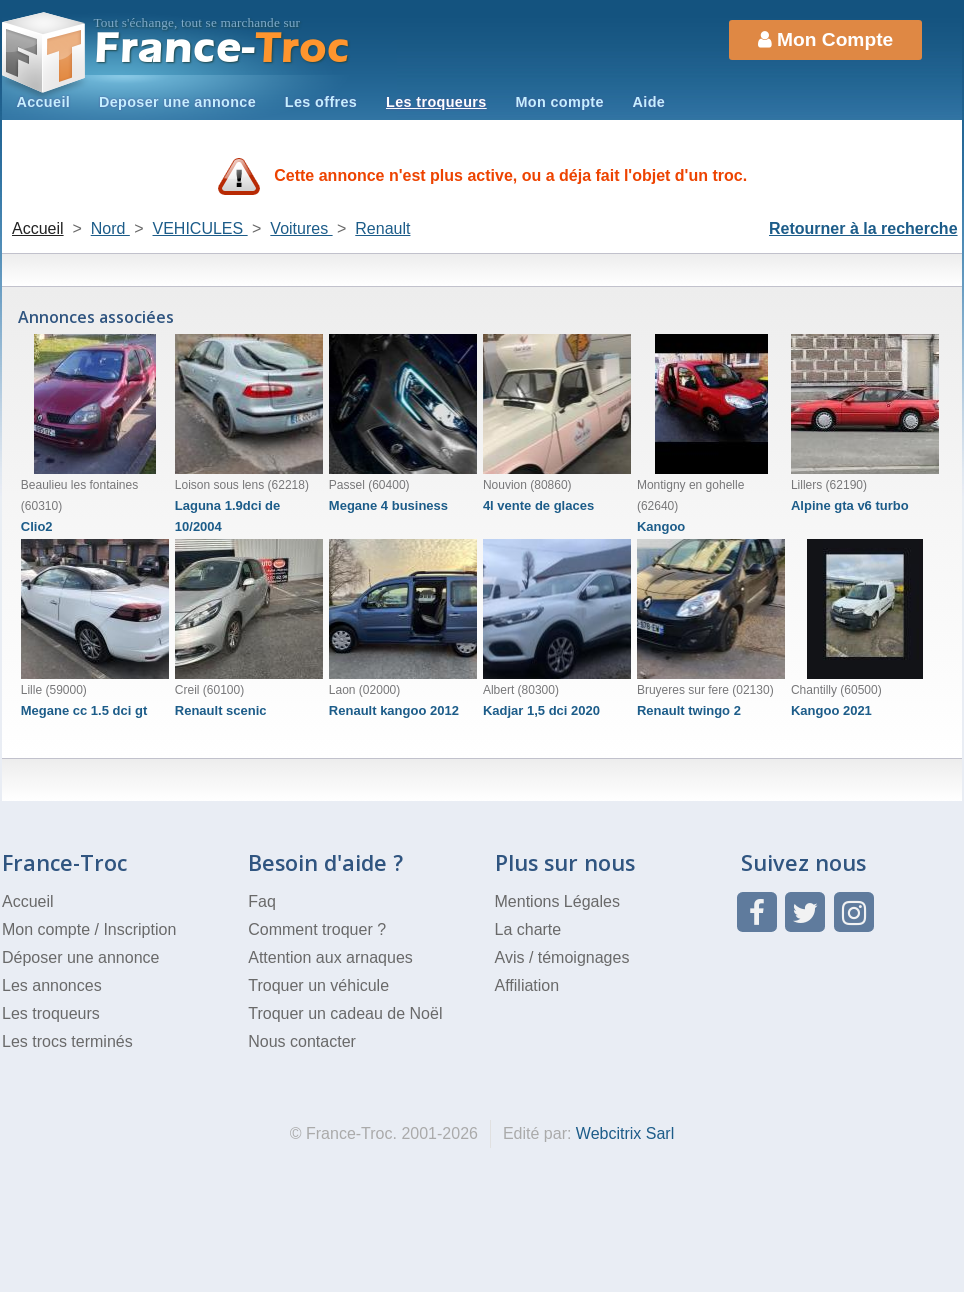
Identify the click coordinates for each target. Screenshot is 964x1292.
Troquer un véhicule (318, 985)
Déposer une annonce (80, 957)
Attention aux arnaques (330, 957)
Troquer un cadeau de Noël (345, 1013)
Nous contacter (302, 1041)
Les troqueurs (436, 102)
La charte (528, 929)
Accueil (43, 102)
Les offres (321, 102)
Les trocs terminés (67, 1041)
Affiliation (527, 985)
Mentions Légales (557, 901)
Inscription (139, 929)
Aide (649, 102)
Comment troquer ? (317, 929)
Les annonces (52, 985)
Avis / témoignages (562, 957)
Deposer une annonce (177, 102)
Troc (222, 48)
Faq (262, 901)
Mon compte (559, 102)
